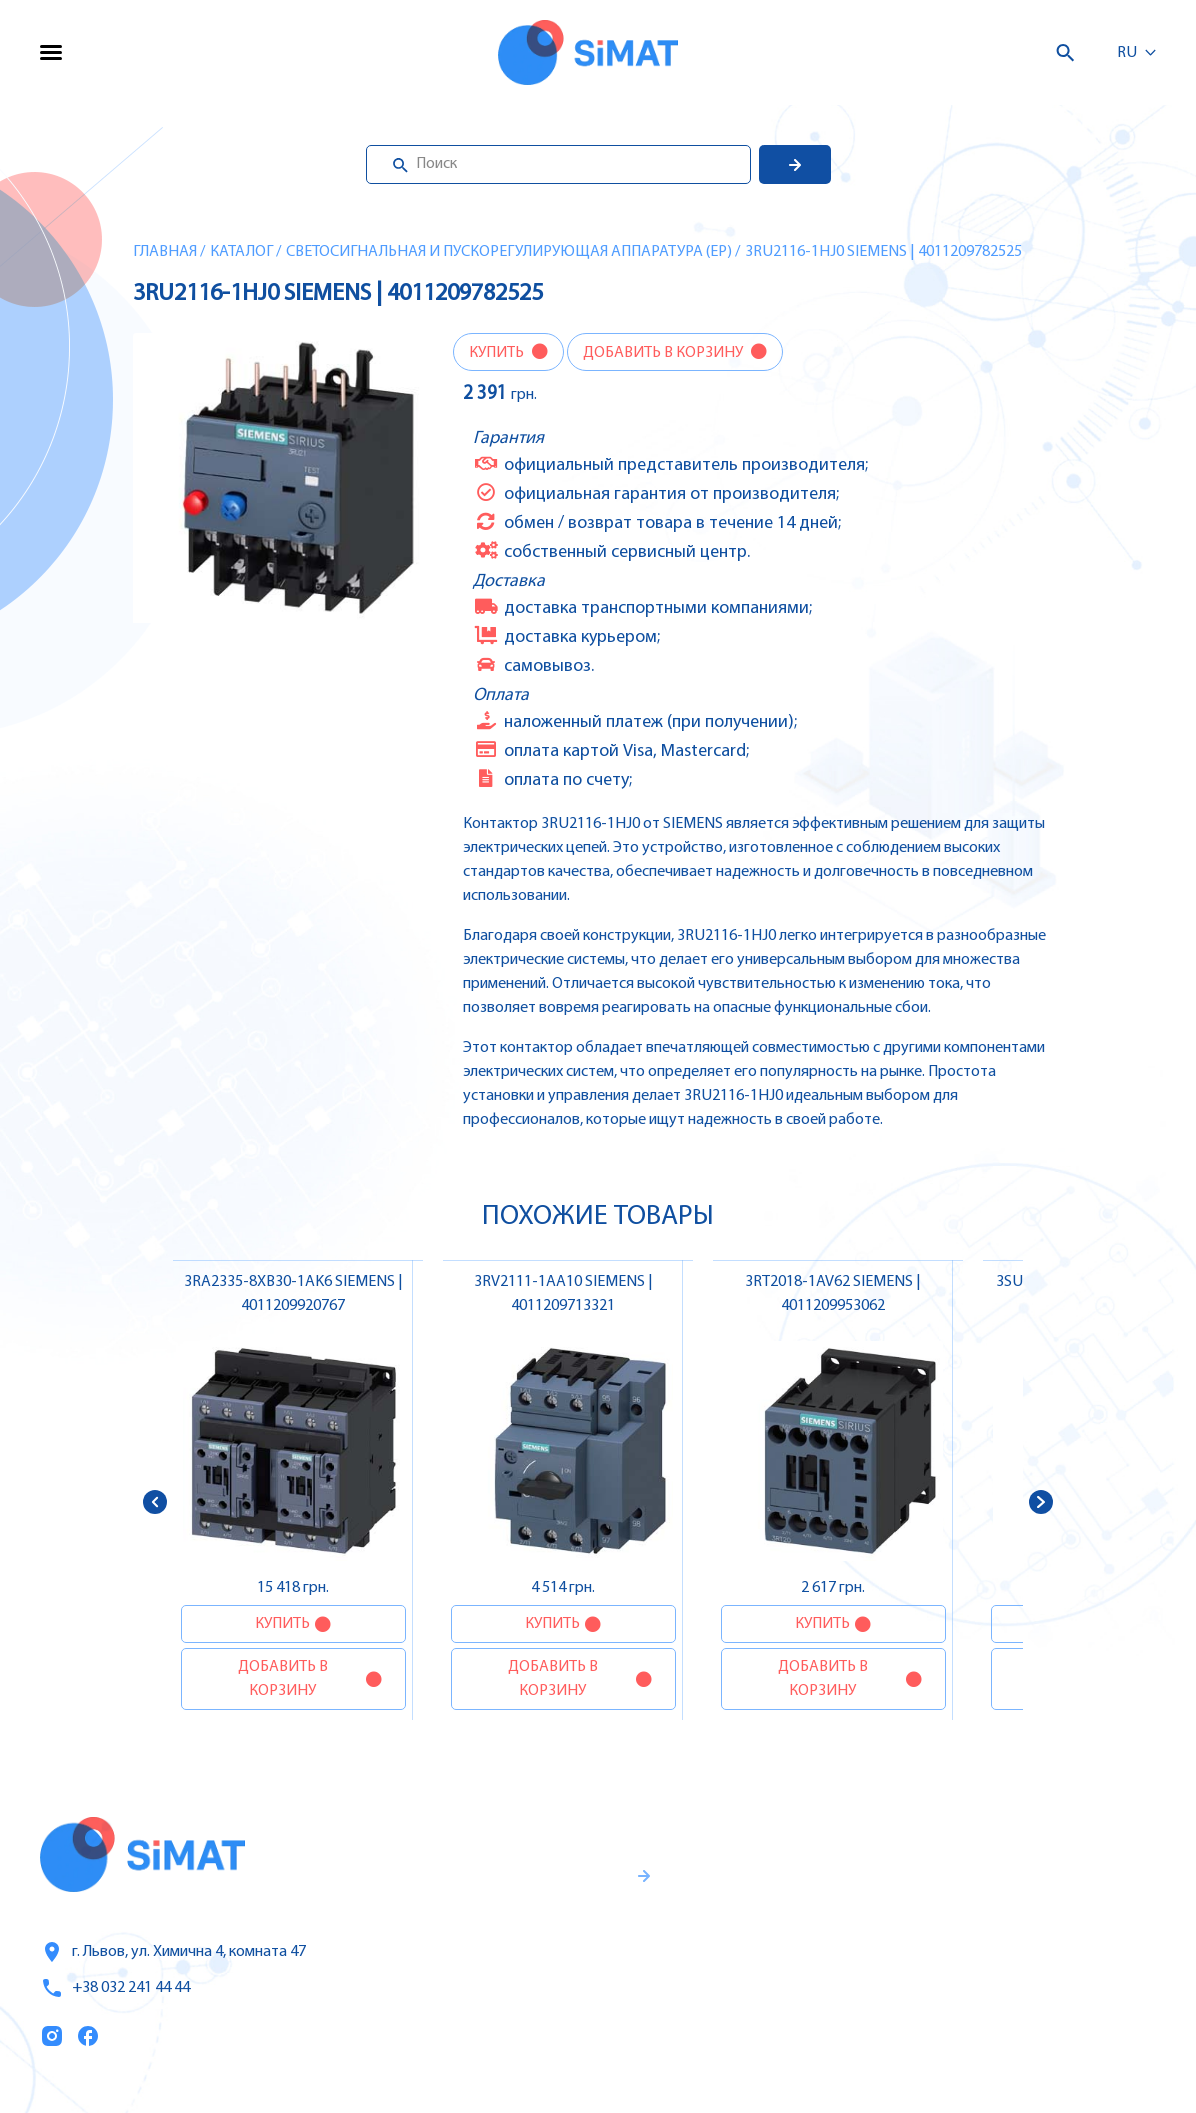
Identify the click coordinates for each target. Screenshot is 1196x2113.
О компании (770, 1929)
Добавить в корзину (664, 353)
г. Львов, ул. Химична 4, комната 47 (173, 1952)
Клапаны (965, 2054)
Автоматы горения (1002, 2012)
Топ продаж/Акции (796, 2013)
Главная (165, 252)
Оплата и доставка (795, 1971)
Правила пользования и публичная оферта (503, 2019)
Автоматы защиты (1002, 1928)
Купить (498, 353)
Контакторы (977, 1970)
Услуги (746, 1887)
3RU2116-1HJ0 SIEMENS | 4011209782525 (883, 252)
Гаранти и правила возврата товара (519, 1953)
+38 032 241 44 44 (115, 1988)
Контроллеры (982, 1844)
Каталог (241, 252)
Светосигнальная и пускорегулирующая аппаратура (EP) (509, 252)
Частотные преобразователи (1042, 1886)
